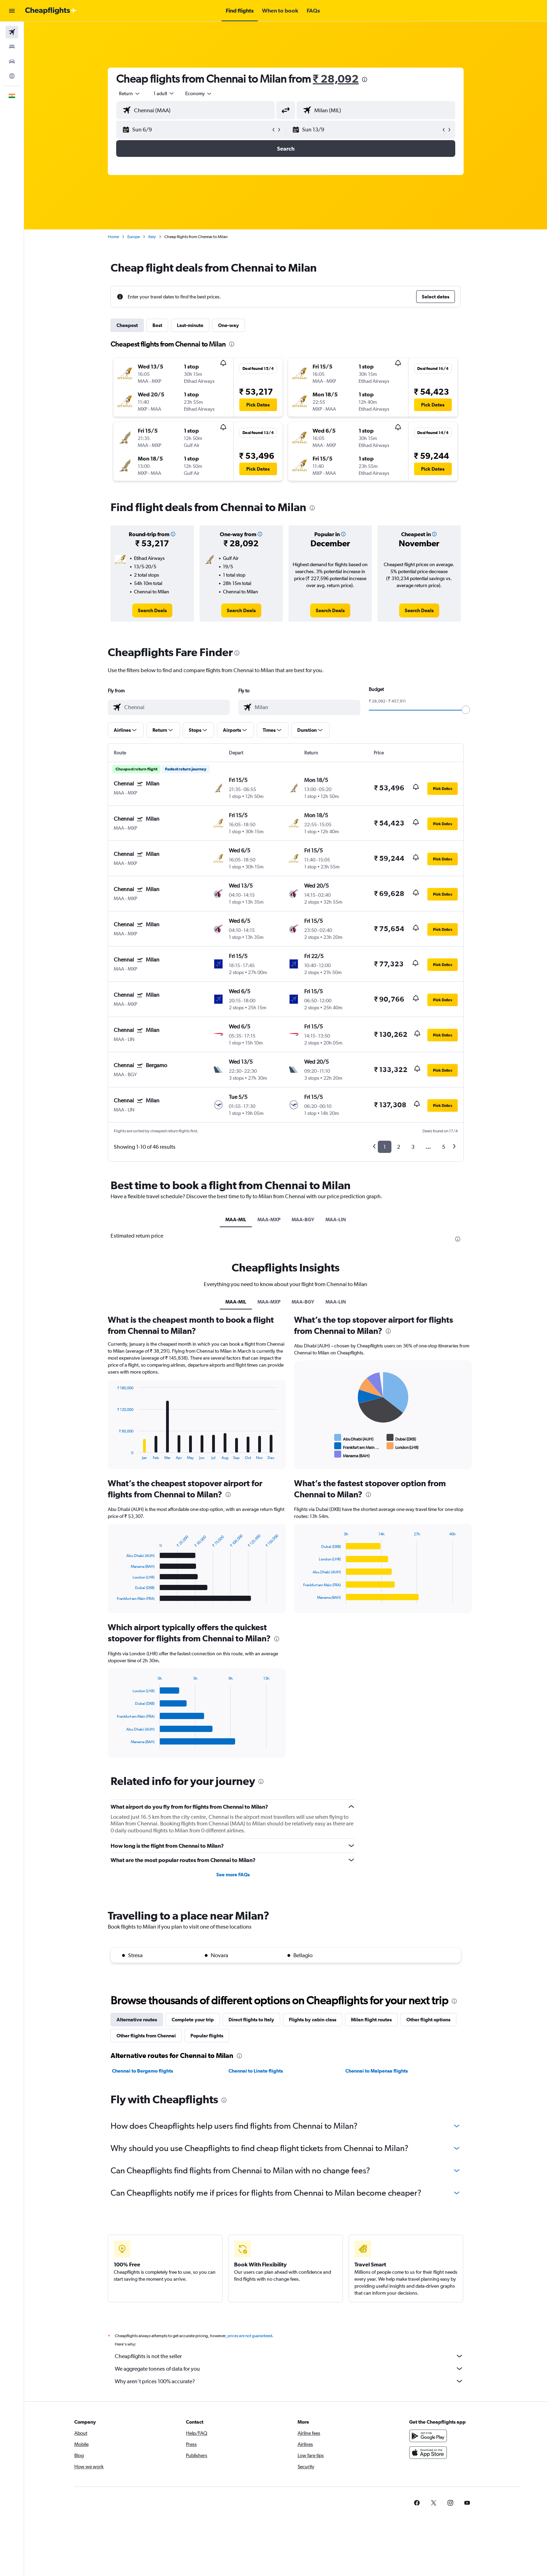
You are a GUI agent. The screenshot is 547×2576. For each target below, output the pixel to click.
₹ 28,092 (336, 78)
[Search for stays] (12, 47)
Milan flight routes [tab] (371, 2019)
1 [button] (384, 1146)
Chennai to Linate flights (255, 2071)
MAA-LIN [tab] (335, 1219)
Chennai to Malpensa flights (376, 2071)
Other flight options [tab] (428, 2019)
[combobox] (129, 93)
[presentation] (364, 79)
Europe (133, 236)
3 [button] (412, 1146)
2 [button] (398, 1146)
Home (113, 236)
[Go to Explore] (12, 76)
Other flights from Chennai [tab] (146, 2035)
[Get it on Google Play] (428, 2443)
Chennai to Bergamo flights (142, 2071)
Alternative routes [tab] (137, 2019)
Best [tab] (157, 325)
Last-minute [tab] (190, 325)
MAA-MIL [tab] (235, 1219)
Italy (152, 236)
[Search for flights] (12, 32)
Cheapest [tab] (127, 325)
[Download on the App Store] (428, 2460)
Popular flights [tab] (206, 2035)
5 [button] (443, 1146)
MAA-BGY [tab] (303, 1219)
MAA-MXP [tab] (268, 1219)
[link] (152, 610)
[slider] (466, 710)
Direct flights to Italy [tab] (251, 2019)
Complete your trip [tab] (193, 2019)
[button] (12, 10)
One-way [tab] (228, 325)
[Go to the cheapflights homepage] (51, 10)
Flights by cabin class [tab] (312, 2019)
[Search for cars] (12, 61)
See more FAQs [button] (233, 1874)
